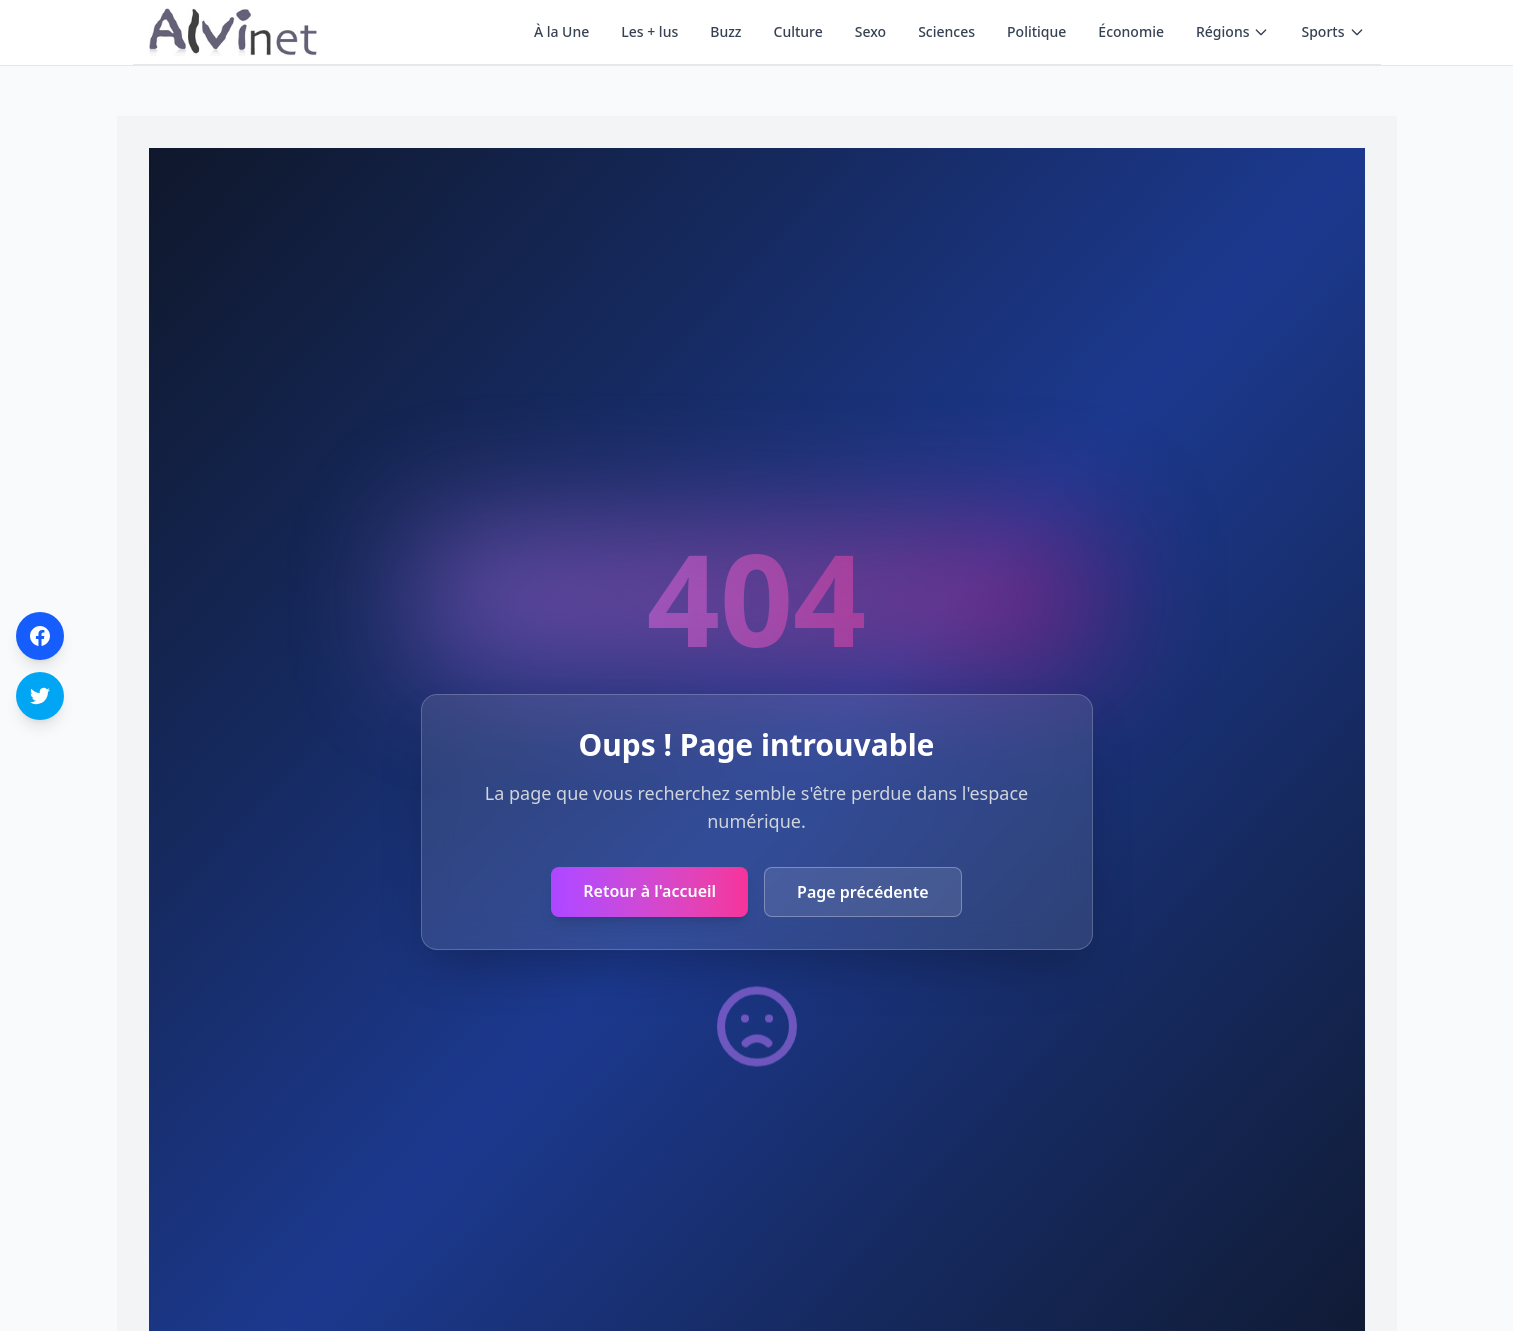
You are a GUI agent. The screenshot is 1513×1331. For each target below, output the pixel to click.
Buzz (725, 31)
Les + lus (649, 31)
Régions (1232, 31)
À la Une (561, 31)
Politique (1036, 31)
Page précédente (863, 892)
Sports (1332, 31)
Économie (1131, 31)
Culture (798, 31)
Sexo (870, 31)
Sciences (946, 31)
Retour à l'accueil (649, 891)
